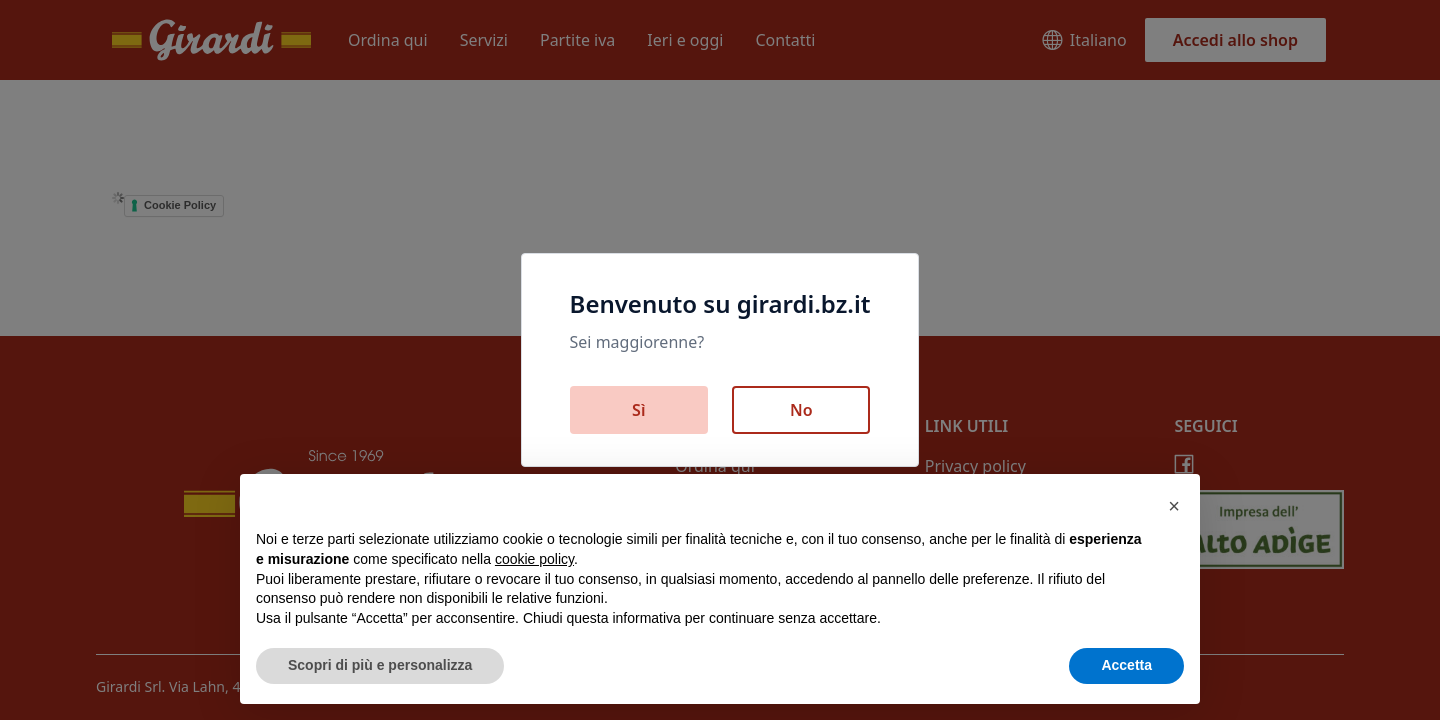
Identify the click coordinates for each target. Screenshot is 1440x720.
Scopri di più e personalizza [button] (380, 665)
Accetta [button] (1126, 665)
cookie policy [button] (534, 559)
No (801, 410)
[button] (1174, 506)
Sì (638, 410)
